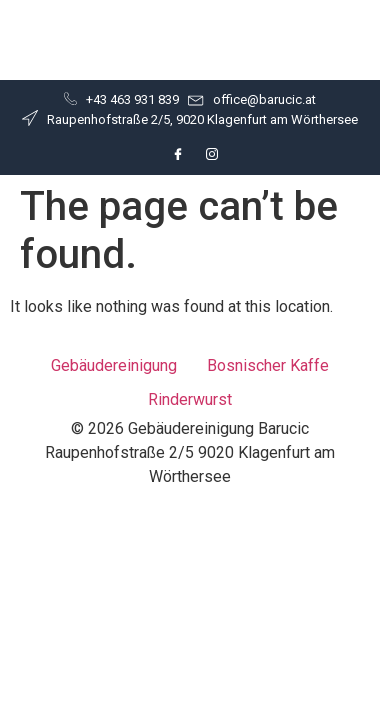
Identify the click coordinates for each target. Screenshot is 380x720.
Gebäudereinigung (114, 365)
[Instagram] (212, 154)
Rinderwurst (190, 399)
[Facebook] (178, 154)
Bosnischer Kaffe (268, 365)
